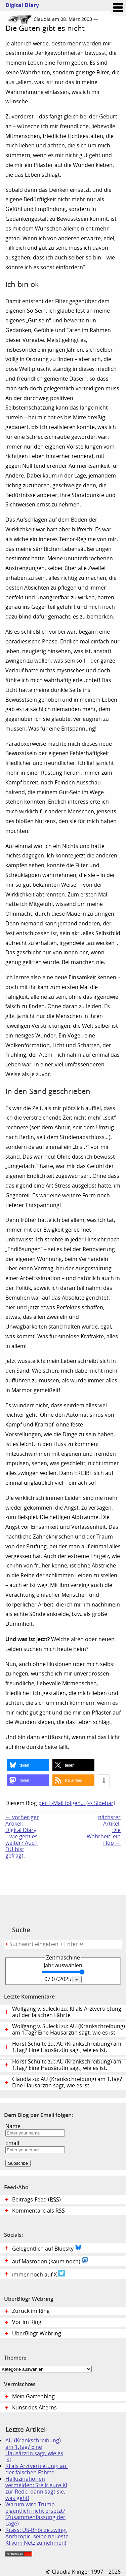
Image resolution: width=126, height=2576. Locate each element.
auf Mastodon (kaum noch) (50, 2261)
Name (12, 2126)
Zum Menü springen (118, 8)
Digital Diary (19, 5)
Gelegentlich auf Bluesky (47, 2248)
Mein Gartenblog (33, 2396)
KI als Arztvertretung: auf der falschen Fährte (36, 2469)
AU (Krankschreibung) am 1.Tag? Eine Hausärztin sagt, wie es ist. (34, 2450)
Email (12, 2143)
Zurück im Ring (31, 2311)
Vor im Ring (26, 2322)
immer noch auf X (38, 2274)
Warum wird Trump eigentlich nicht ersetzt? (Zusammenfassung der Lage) (35, 2514)
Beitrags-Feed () (36, 2199)
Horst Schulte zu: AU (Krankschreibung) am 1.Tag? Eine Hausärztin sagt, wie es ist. (66, 2064)
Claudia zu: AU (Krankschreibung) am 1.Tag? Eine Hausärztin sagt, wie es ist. (67, 2082)
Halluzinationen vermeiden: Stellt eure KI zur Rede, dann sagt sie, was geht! (36, 2488)
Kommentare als (38, 2211)
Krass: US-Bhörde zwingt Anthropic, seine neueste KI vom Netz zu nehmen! (37, 2536)
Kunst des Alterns (34, 2407)
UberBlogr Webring (36, 2333)
